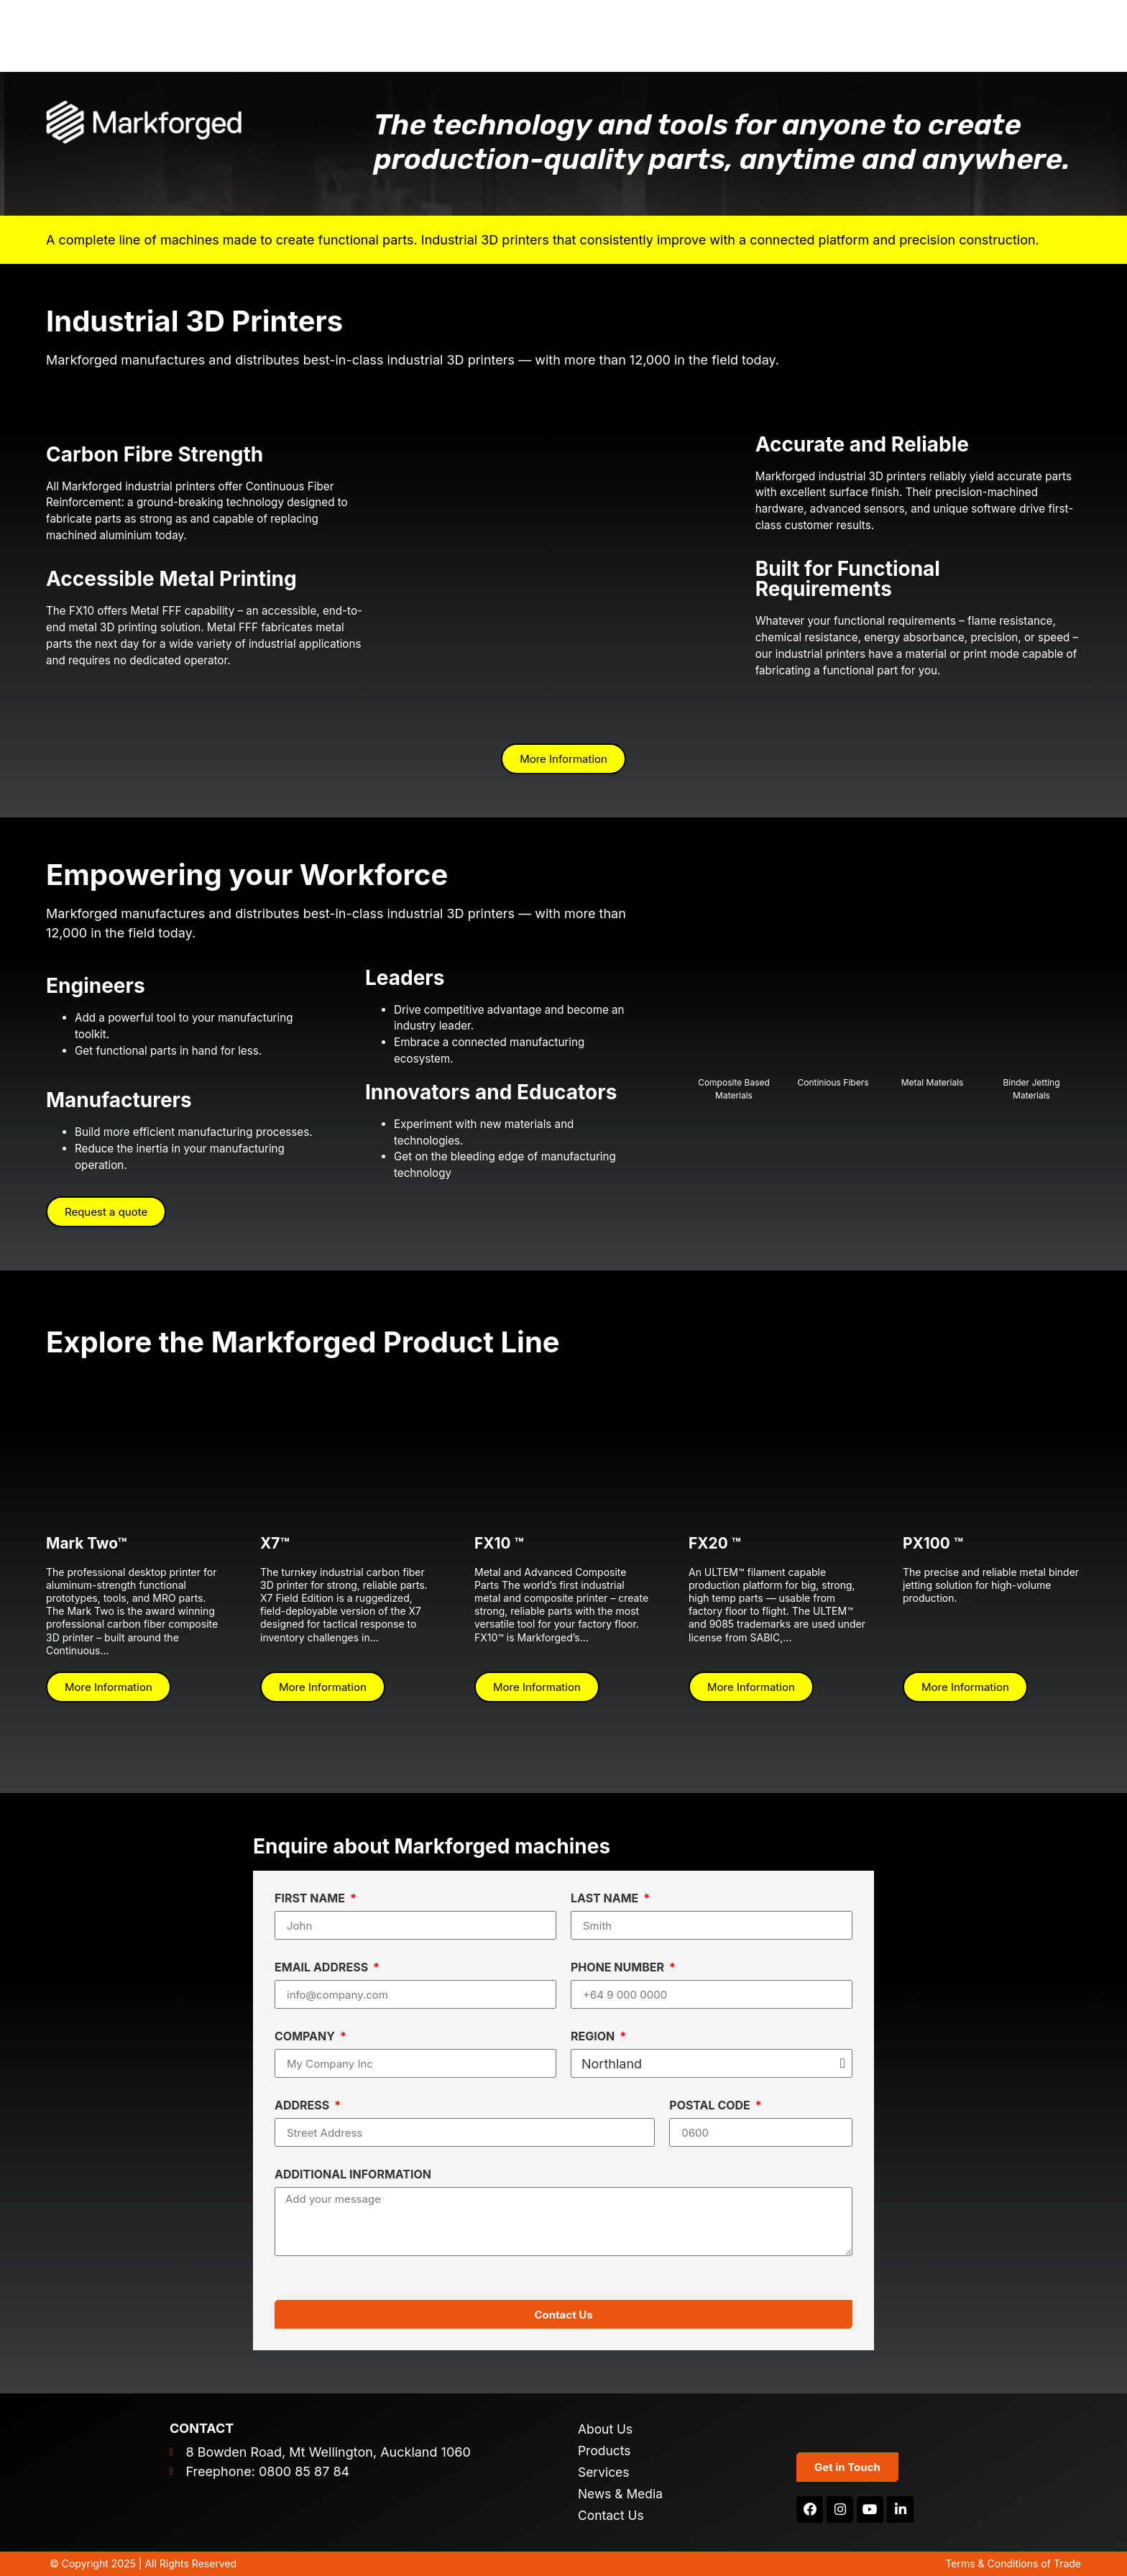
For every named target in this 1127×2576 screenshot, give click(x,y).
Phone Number (619, 1967)
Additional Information (353, 2174)
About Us (606, 2429)
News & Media (622, 2494)
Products (605, 2451)
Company (306, 2036)
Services (604, 2472)
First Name (311, 1898)
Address (303, 2105)
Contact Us (612, 2515)
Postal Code (711, 2105)
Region (594, 2036)
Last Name (606, 1898)
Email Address (323, 1967)
